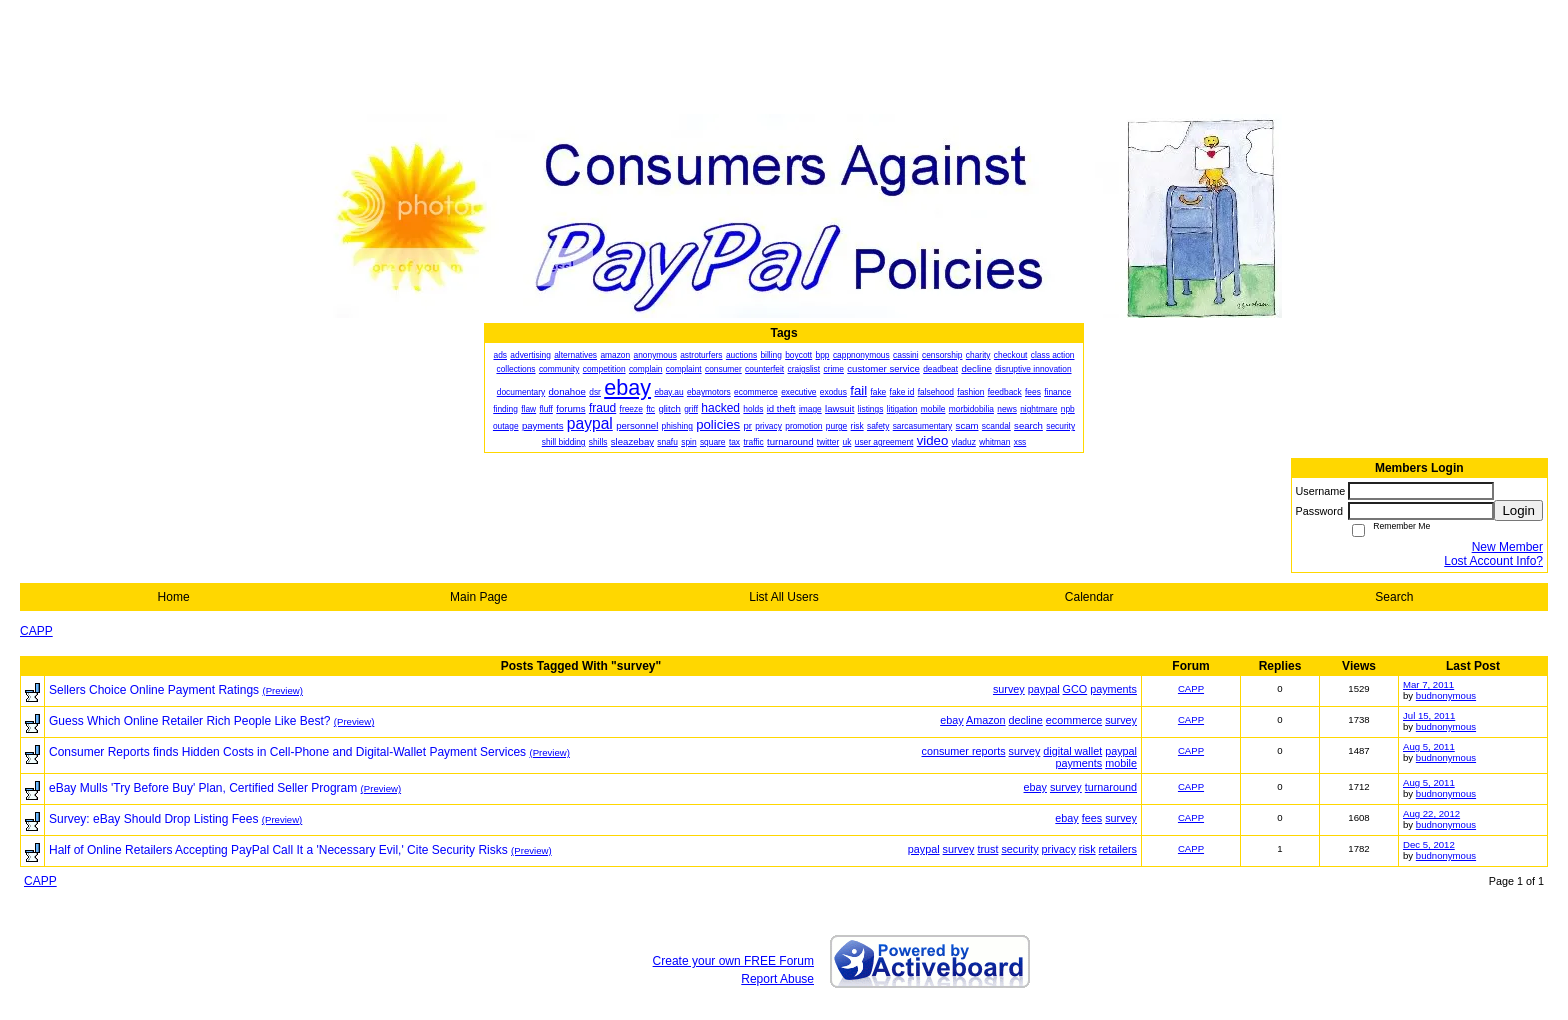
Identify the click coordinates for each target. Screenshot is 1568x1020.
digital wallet (1072, 751)
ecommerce (1074, 720)
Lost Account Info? (1493, 561)
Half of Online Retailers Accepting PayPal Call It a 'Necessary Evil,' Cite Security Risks (278, 850)
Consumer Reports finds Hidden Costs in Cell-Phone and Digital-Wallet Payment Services (287, 752)
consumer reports (964, 751)
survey (1009, 689)
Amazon (986, 720)
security (1019, 849)
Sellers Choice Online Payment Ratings (154, 690)
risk (1087, 849)
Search (1394, 597)
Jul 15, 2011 (1429, 715)
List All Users (783, 597)
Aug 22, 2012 (1431, 813)
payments (1113, 689)
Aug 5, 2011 (1429, 746)
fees (1092, 818)
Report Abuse (777, 979)
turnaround (1111, 787)
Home (174, 597)
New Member (1507, 547)
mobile (1121, 763)
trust (987, 849)
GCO (1075, 689)
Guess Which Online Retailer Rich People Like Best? (189, 721)
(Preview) (282, 690)
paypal (1044, 689)
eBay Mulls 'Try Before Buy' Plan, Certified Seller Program (203, 788)
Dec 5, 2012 (1429, 844)
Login (1518, 510)
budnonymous (1446, 695)
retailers (1118, 849)
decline (1026, 720)
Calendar (1089, 597)
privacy (1059, 849)
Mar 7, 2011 (1428, 684)
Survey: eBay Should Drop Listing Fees (153, 819)
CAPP (36, 631)
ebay (951, 720)
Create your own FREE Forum (733, 961)
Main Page (478, 597)
